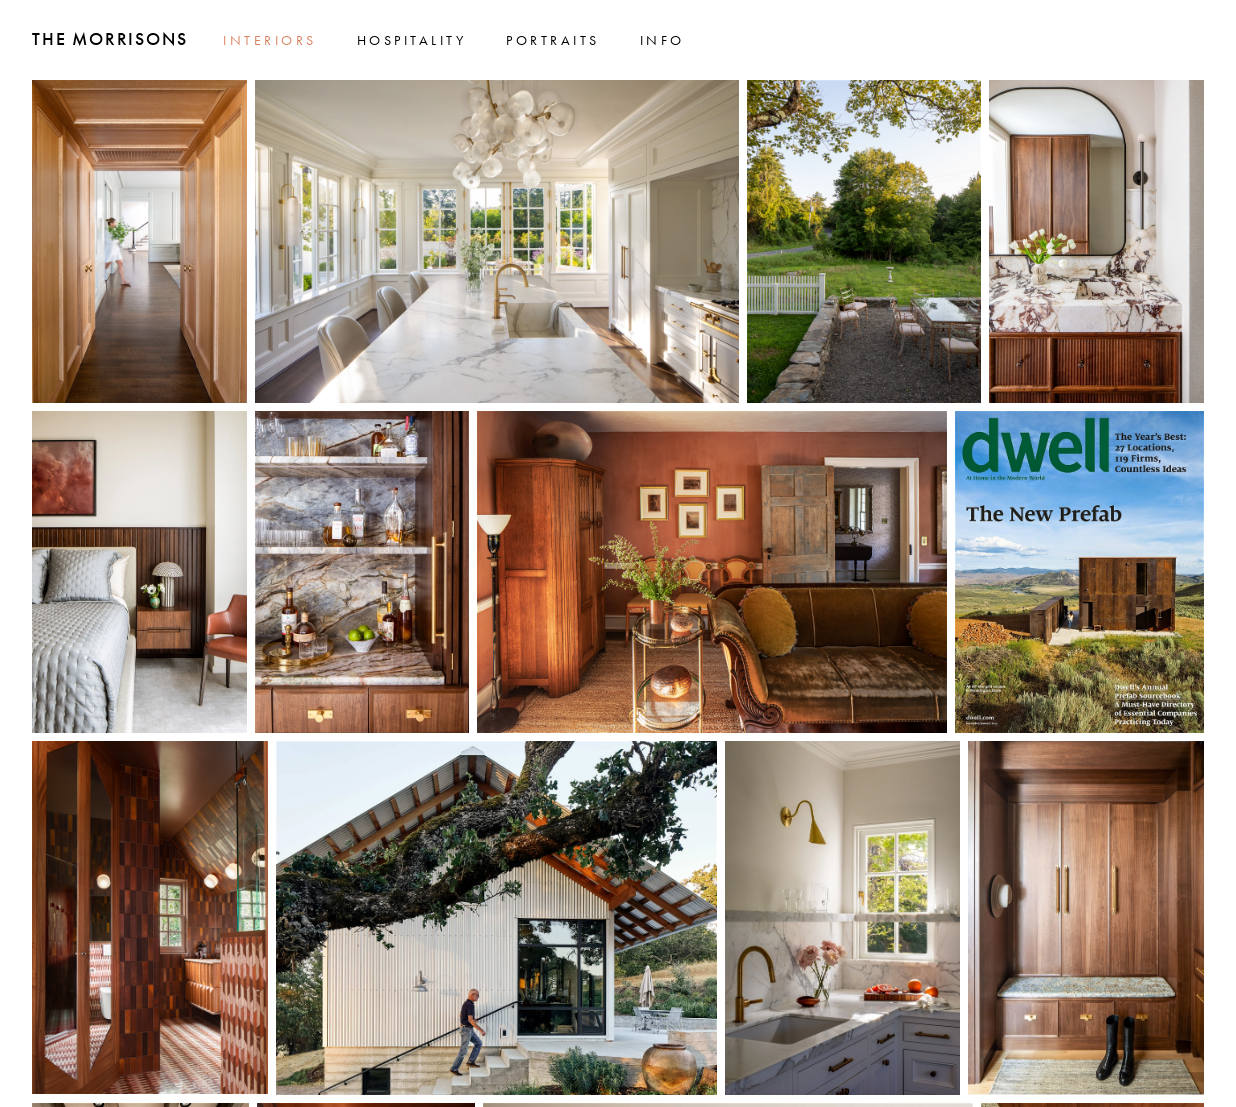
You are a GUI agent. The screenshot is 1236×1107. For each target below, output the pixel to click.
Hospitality (412, 40)
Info (662, 40)
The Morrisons (109, 39)
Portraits (553, 40)
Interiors (270, 40)
